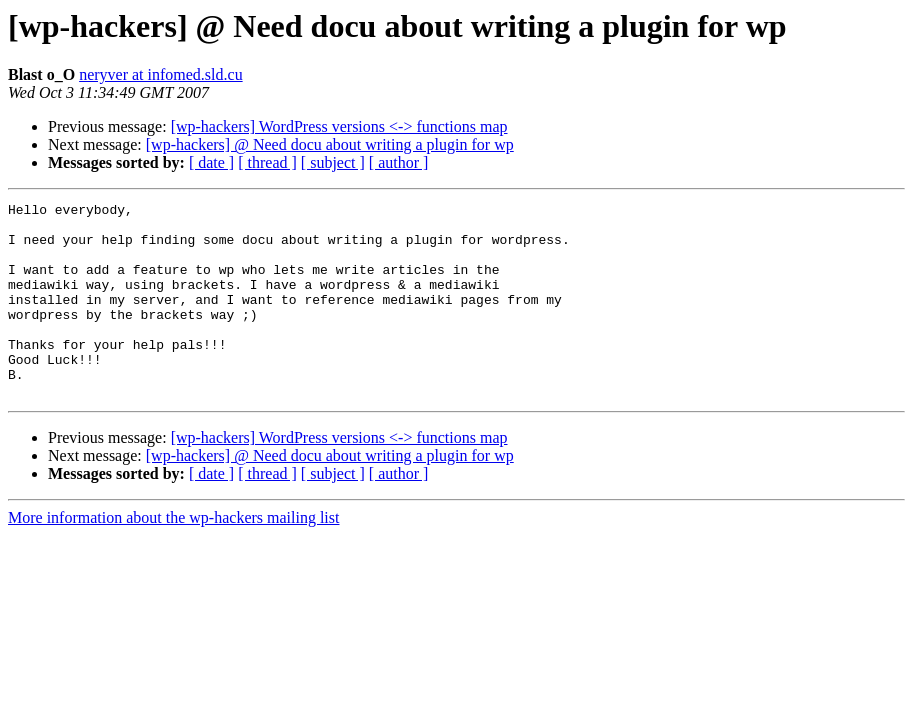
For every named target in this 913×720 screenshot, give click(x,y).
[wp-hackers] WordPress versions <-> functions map (339, 126)
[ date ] (211, 162)
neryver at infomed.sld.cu (161, 74)
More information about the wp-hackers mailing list (173, 556)
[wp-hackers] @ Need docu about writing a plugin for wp (330, 144)
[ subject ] (333, 162)
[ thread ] (267, 162)
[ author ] (399, 162)
